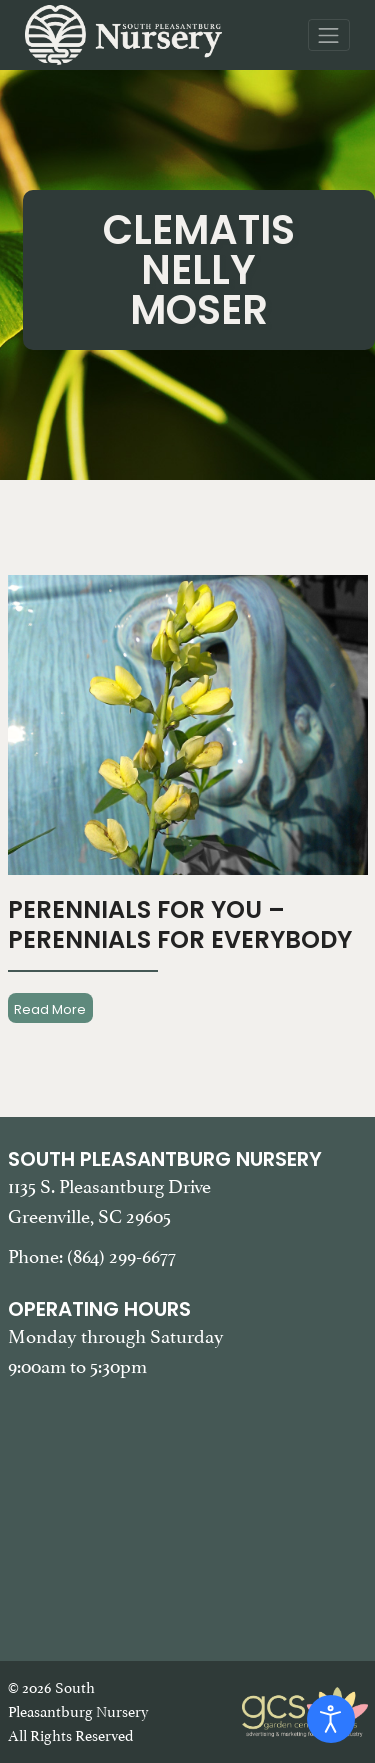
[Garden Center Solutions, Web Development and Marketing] (305, 1710)
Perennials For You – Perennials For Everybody (180, 924)
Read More (50, 1008)
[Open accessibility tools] (331, 1719)
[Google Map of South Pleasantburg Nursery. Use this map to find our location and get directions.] (188, 1507)
